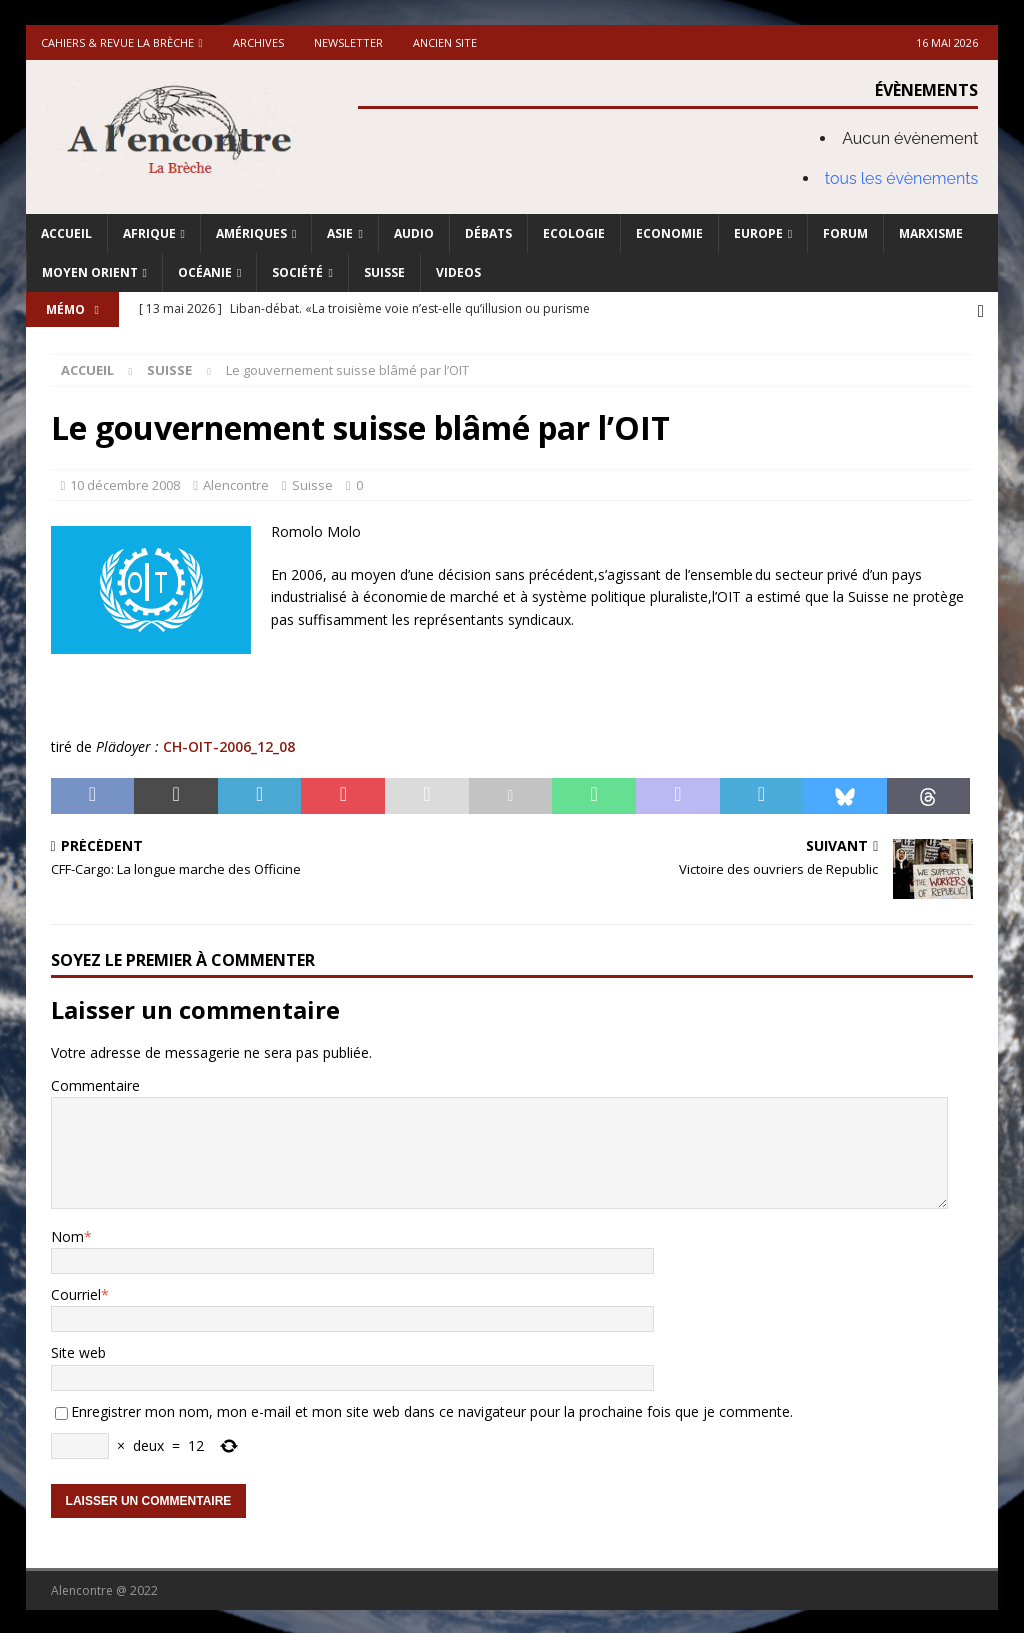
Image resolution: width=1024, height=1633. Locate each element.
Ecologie (574, 233)
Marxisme (931, 233)
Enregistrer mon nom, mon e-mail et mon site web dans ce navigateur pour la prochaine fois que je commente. (432, 1409)
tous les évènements (902, 178)
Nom (67, 1234)
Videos (458, 272)
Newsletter (348, 42)
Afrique (149, 233)
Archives (258, 42)
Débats (488, 233)
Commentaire (95, 1083)
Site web (78, 1350)
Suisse (384, 272)
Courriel (76, 1292)
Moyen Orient (90, 272)
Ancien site (445, 42)
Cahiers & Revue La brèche (117, 42)
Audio (414, 233)
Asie (340, 233)
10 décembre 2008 (125, 483)
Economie (669, 233)
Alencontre (236, 483)
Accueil (66, 233)
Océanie (205, 272)
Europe (758, 233)
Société (297, 272)
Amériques (251, 233)
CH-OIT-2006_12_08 (229, 744)
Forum (845, 233)
